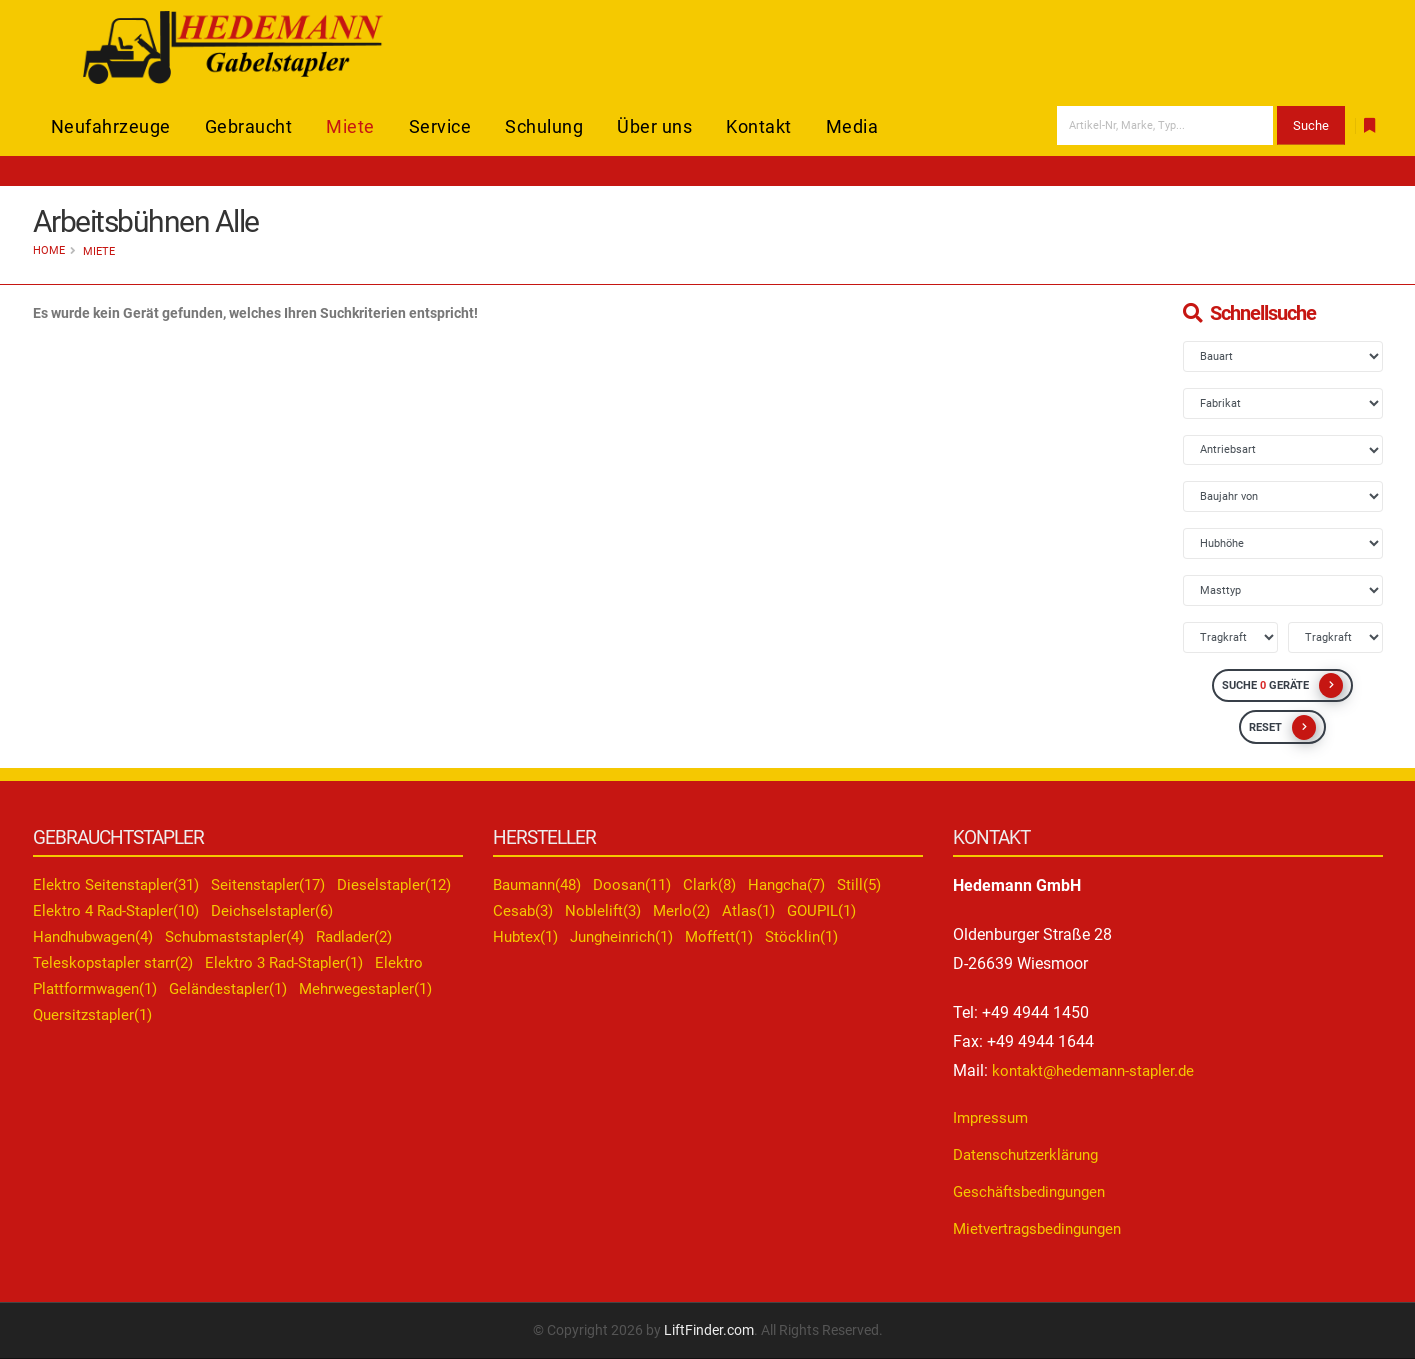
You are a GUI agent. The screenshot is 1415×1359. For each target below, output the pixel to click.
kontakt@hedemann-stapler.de (1099, 1070)
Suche (1311, 125)
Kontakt (759, 126)
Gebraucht (249, 126)
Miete (350, 126)
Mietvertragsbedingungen (1043, 1228)
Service (440, 126)
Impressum (992, 1117)
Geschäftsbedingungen (1035, 1191)
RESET (1282, 727)
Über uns (654, 126)
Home (49, 250)
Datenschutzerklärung (1030, 1154)
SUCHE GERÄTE (1282, 685)
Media (852, 126)
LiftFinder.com (709, 1330)
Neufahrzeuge (111, 126)
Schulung (544, 126)
